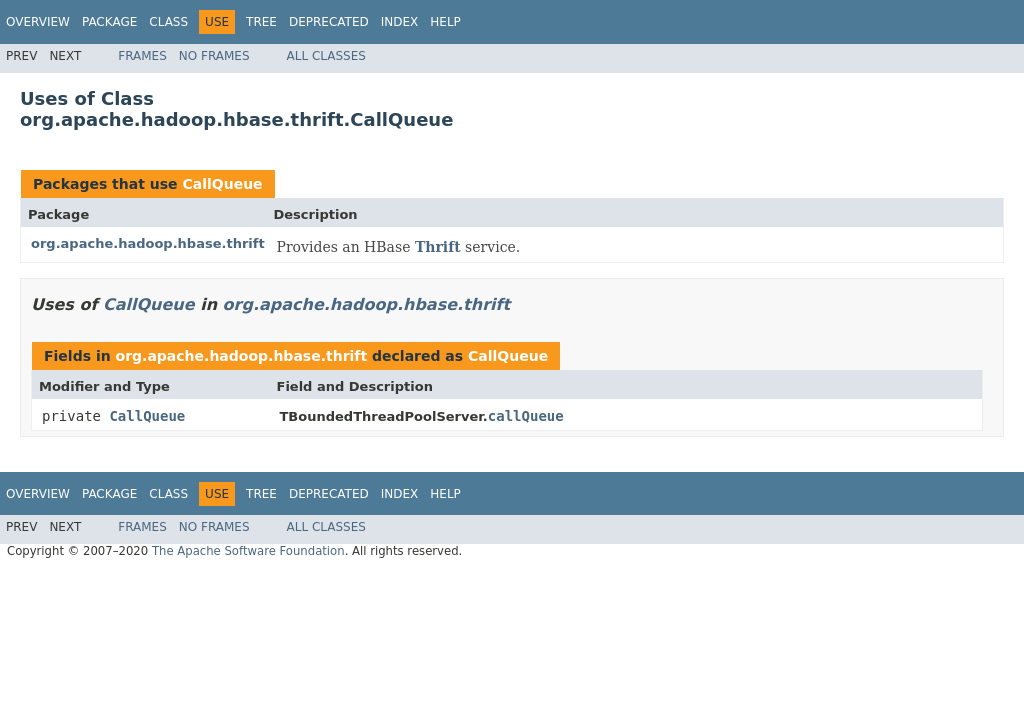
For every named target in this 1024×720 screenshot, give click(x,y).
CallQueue (222, 184)
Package (109, 22)
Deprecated (329, 22)
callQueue (526, 416)
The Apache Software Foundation (248, 551)
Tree (261, 22)
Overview (38, 22)
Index (400, 22)
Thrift (438, 247)
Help (445, 22)
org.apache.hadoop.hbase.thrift (148, 243)
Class (168, 22)
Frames (142, 56)
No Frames (214, 56)
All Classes (326, 56)
